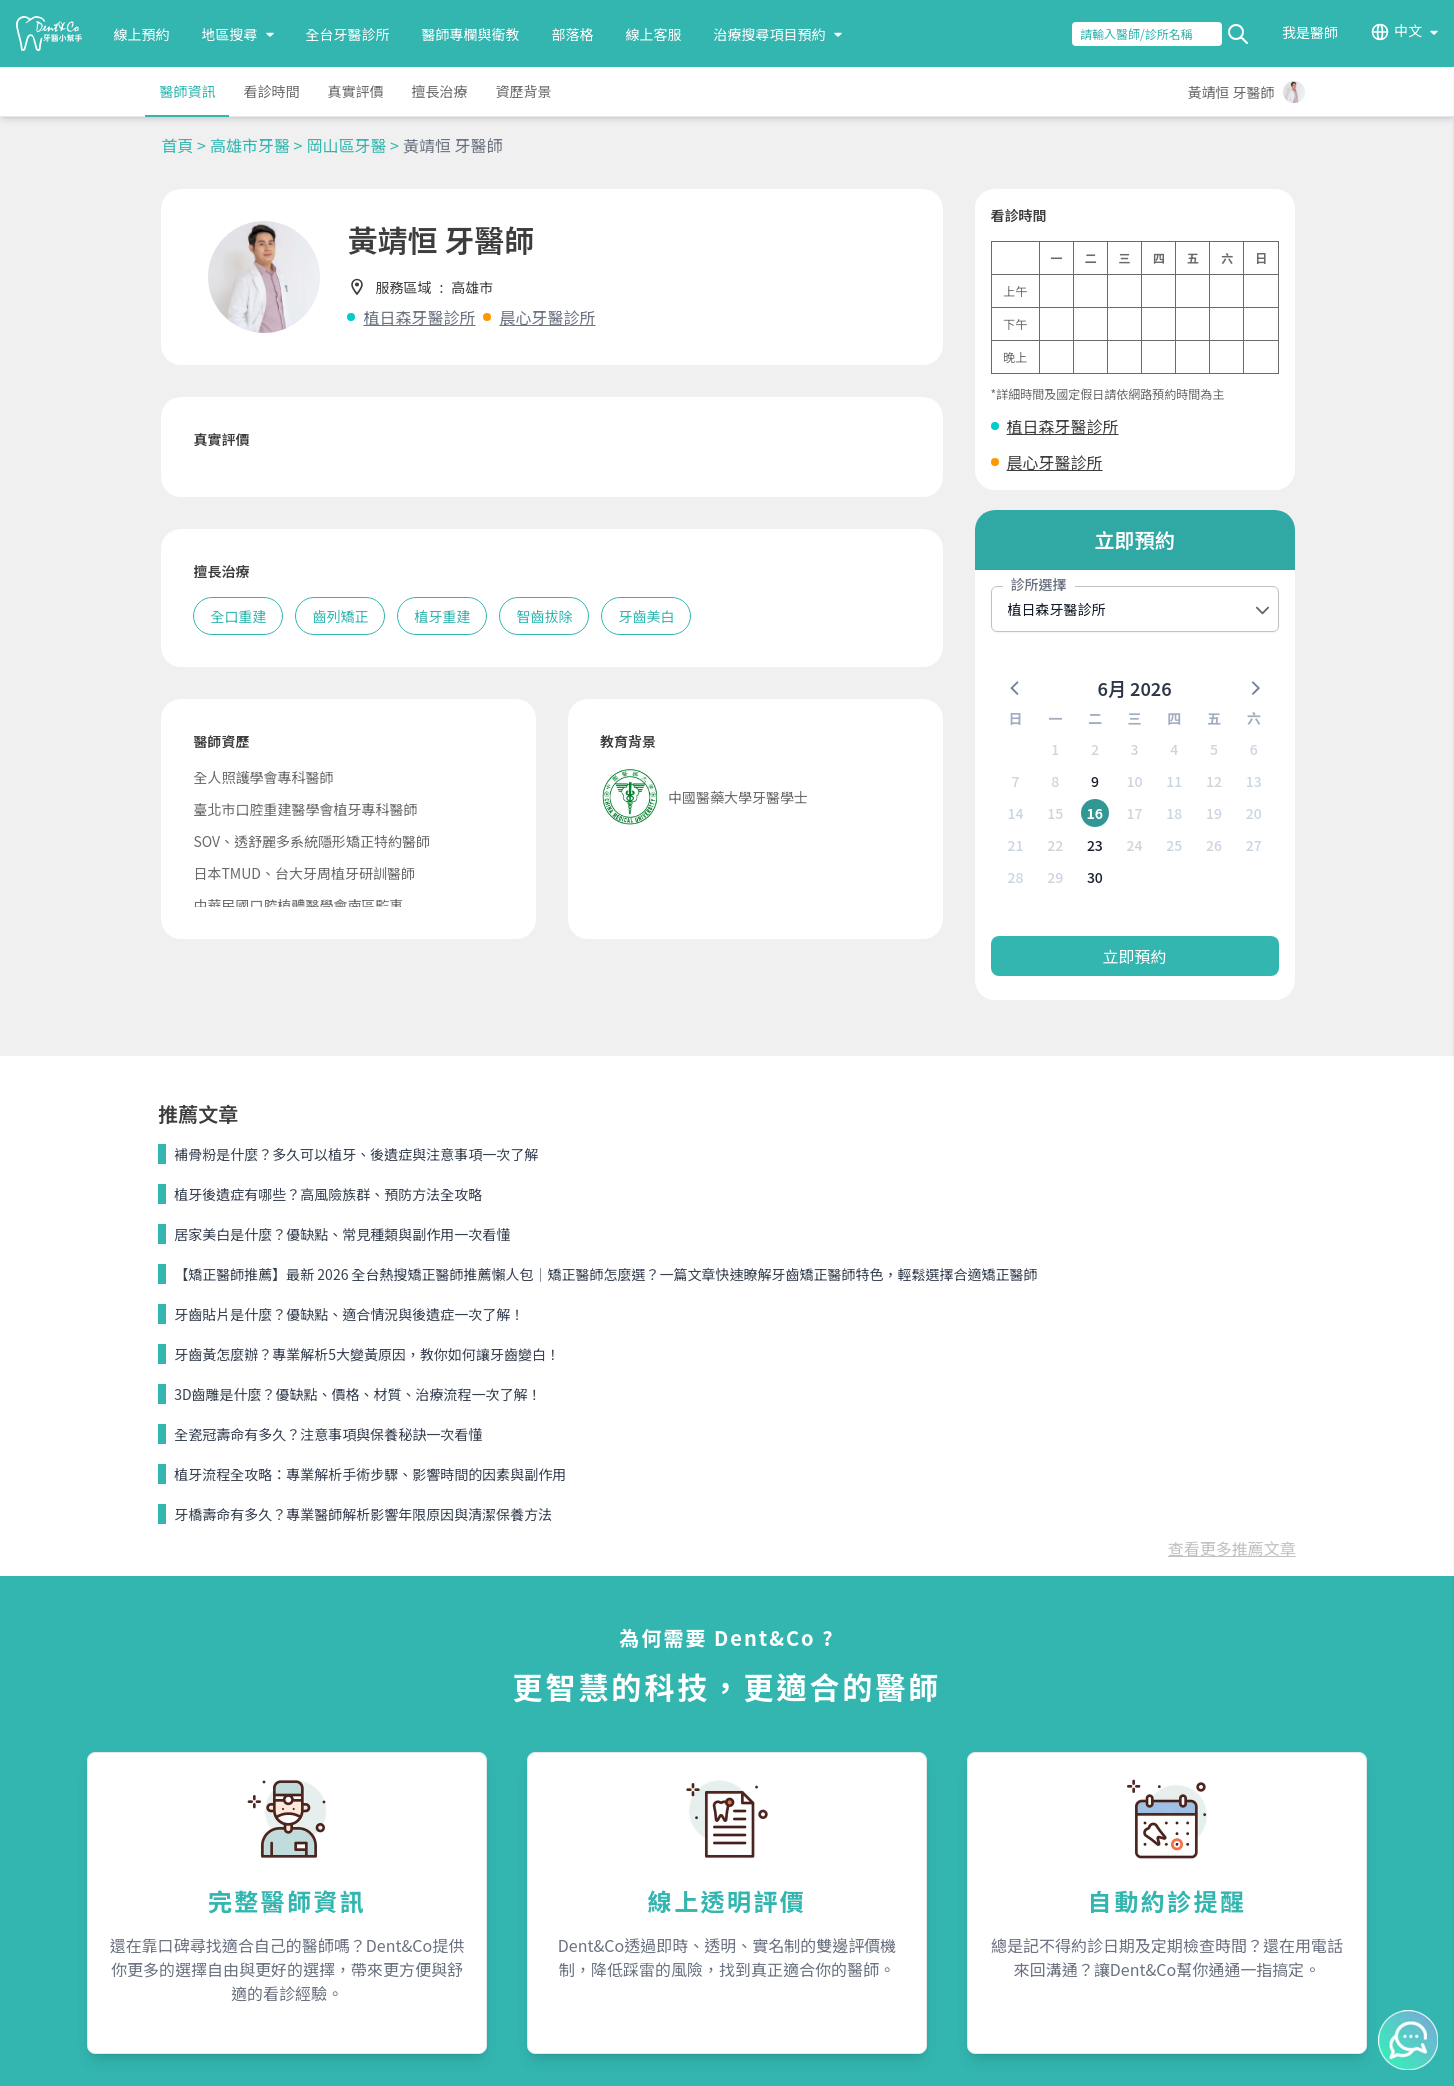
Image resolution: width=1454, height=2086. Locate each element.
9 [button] (1095, 781)
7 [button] (1015, 781)
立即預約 (1135, 956)
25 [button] (1174, 845)
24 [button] (1135, 845)
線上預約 (142, 34)
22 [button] (1055, 845)
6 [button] (1254, 749)
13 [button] (1254, 781)
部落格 (573, 34)
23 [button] (1095, 845)
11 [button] (1174, 781)
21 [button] (1015, 845)
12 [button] (1214, 781)
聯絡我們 (1135, 1774)
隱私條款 (412, 1884)
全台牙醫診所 (348, 34)
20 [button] (1254, 813)
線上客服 (654, 34)
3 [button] (1135, 749)
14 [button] (1015, 813)
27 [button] (1254, 845)
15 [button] (1055, 813)
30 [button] (1095, 877)
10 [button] (1135, 781)
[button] (1016, 687)
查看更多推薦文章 (1232, 1168)
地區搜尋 (238, 34)
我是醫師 (1310, 32)
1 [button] (1055, 749)
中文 (1408, 31)
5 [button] (1214, 749)
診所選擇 (1039, 584)
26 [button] (1214, 845)
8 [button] (1055, 781)
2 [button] (1095, 749)
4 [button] (1174, 749)
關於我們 (775, 1774)
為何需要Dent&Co (441, 1812)
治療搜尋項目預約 (778, 34)
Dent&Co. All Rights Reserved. (751, 2052)
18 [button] (1174, 813)
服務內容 (416, 1774)
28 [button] (1015, 877)
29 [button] (1055, 877)
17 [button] (1135, 813)
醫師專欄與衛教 (471, 34)
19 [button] (1214, 813)
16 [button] (1095, 813)
